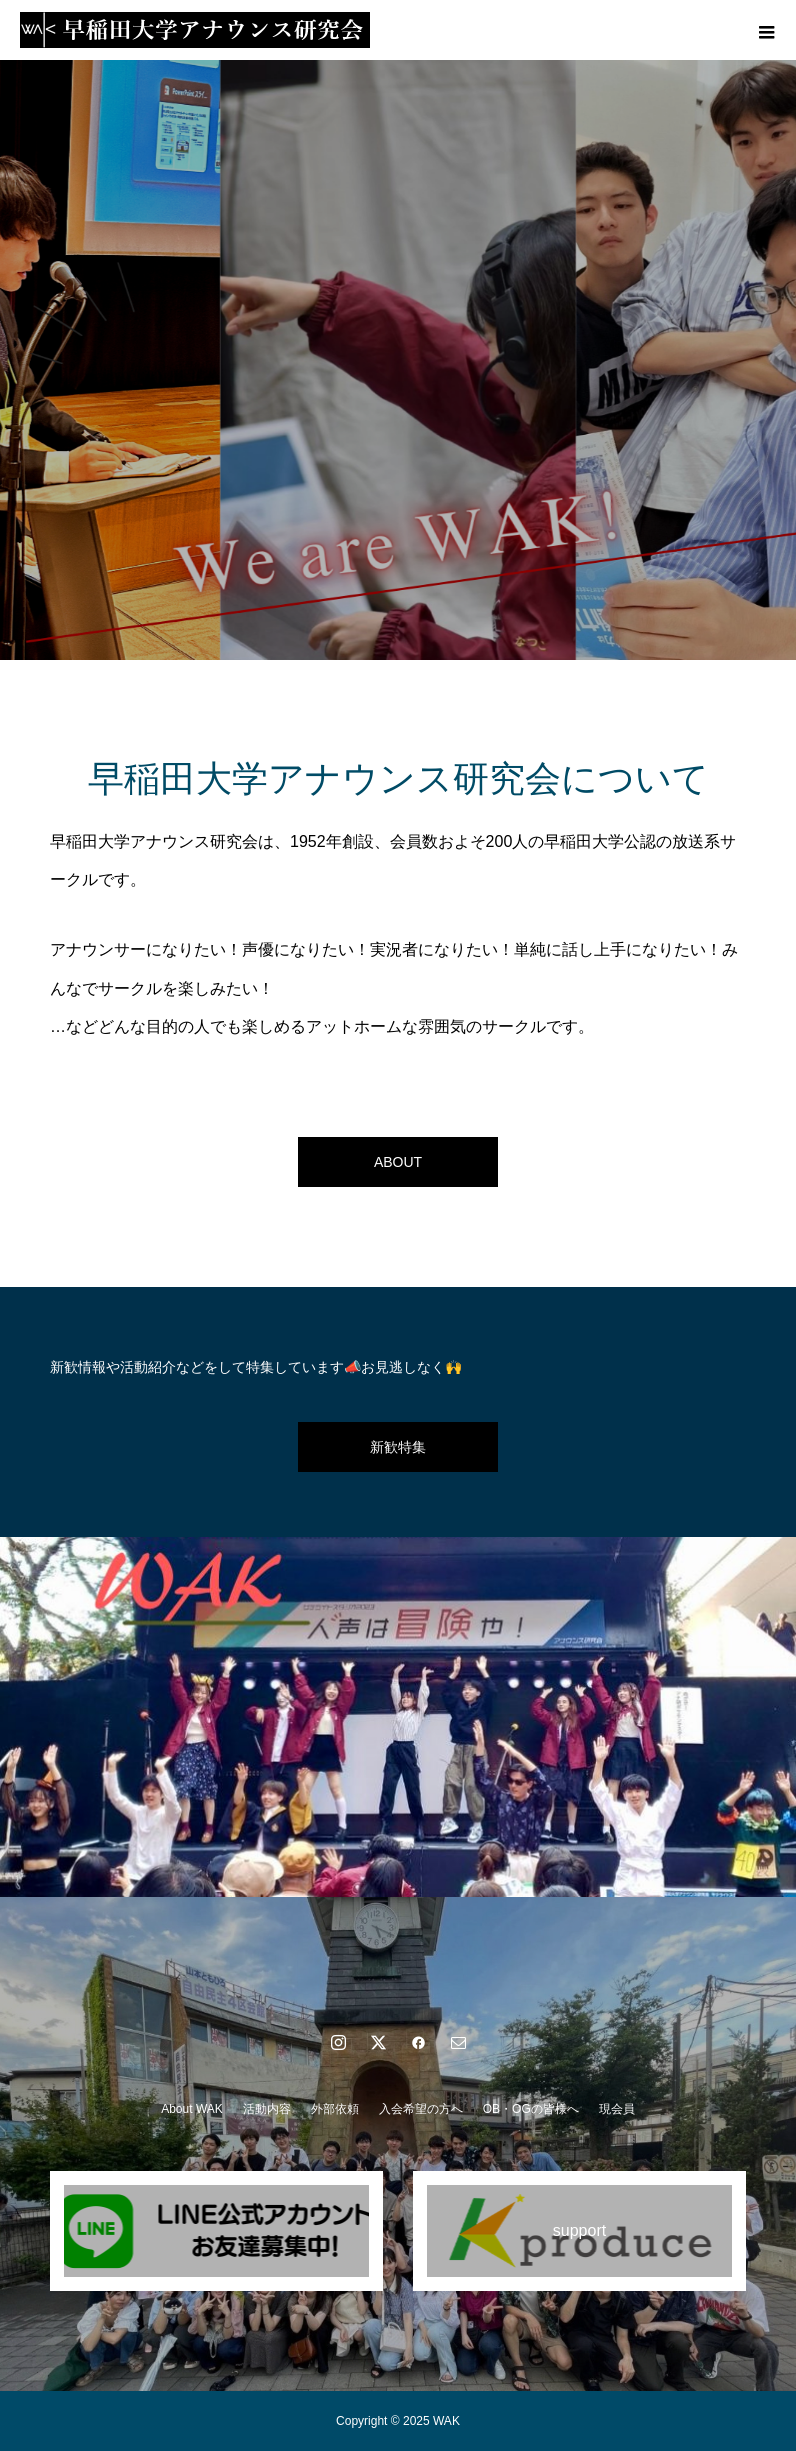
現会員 (617, 2109)
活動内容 (267, 2109)
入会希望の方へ (421, 2109)
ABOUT (398, 1162)
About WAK (192, 2109)
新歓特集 (398, 1447)
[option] (398, 360)
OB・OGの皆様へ (531, 2109)
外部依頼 (335, 2109)
